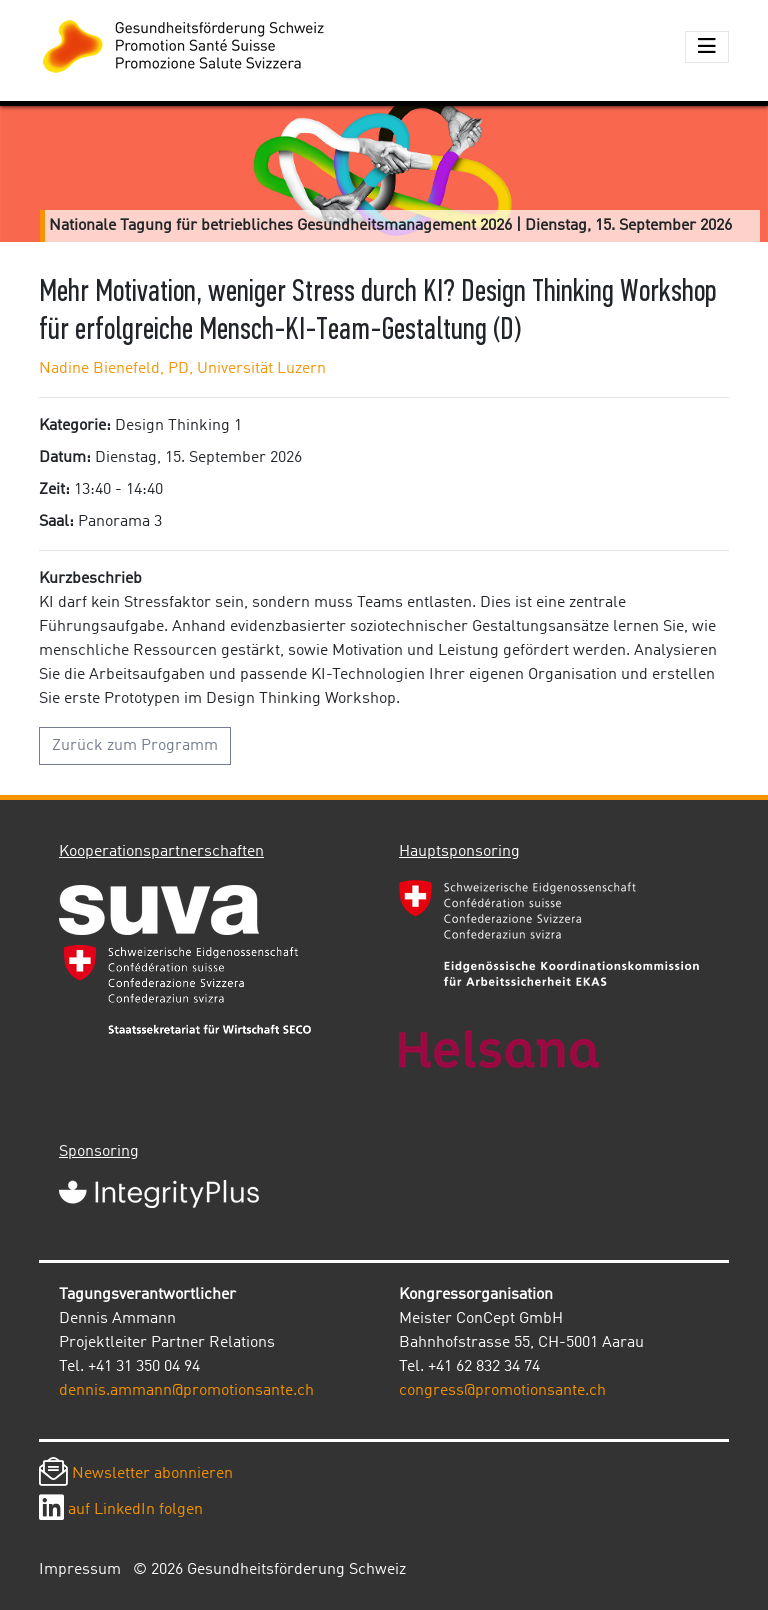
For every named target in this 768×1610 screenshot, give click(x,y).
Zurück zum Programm (135, 746)
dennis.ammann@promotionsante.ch (186, 1391)
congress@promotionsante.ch (502, 1391)
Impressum (80, 1570)
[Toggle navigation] (707, 47)
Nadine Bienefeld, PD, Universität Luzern (182, 369)
